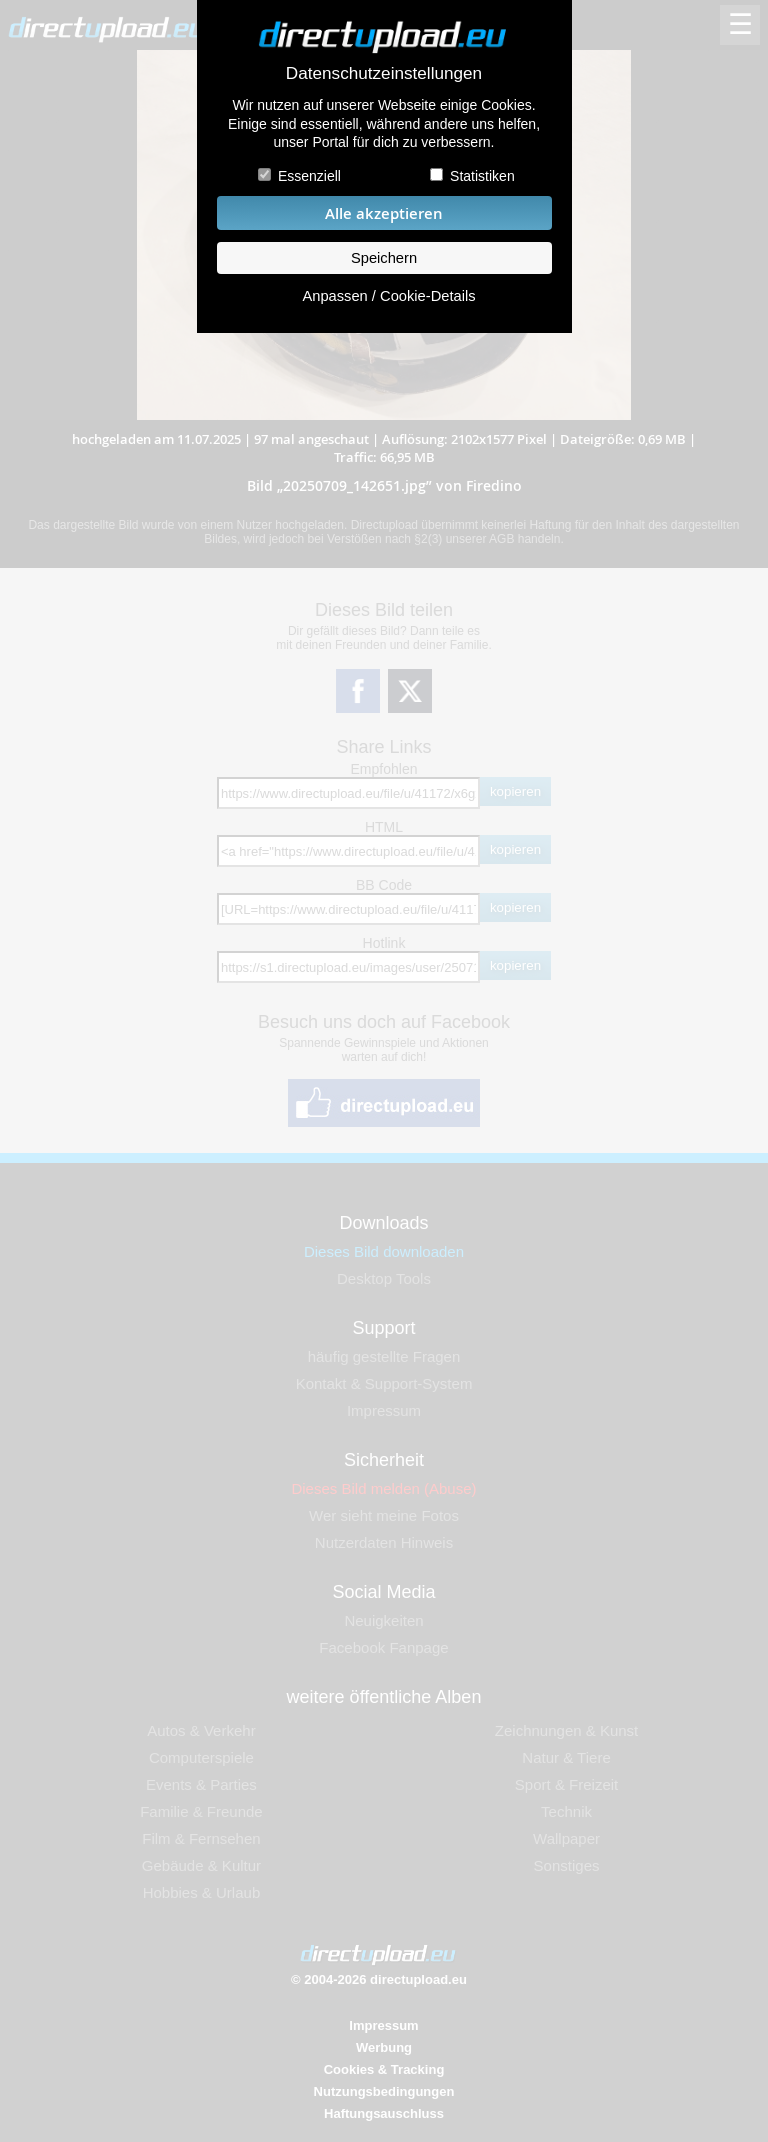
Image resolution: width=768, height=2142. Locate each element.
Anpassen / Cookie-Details (388, 296)
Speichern (384, 258)
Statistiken (482, 176)
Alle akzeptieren (384, 213)
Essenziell (309, 176)
